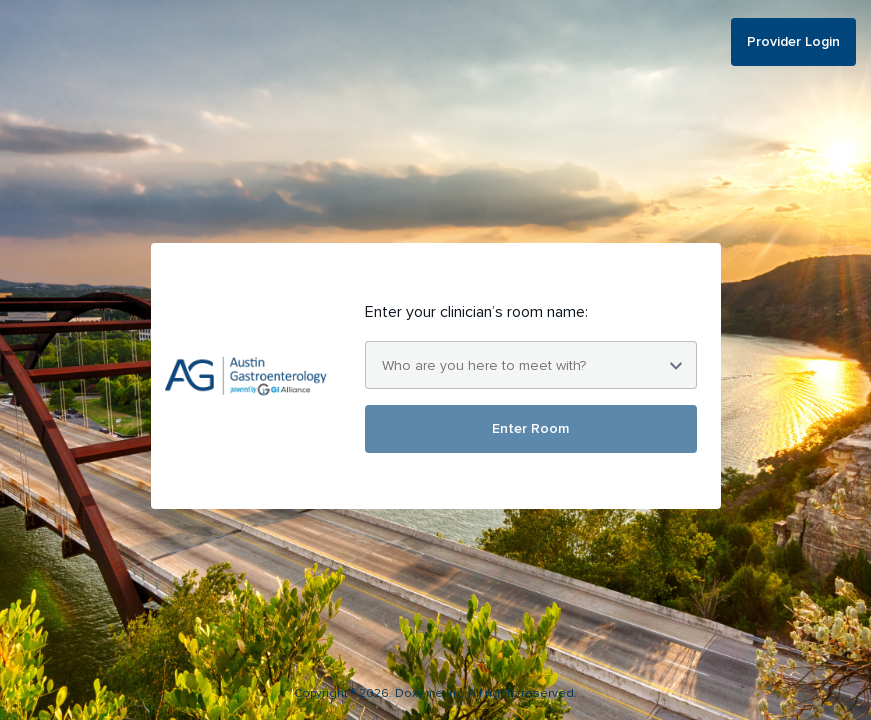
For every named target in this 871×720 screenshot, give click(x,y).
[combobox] (531, 365)
